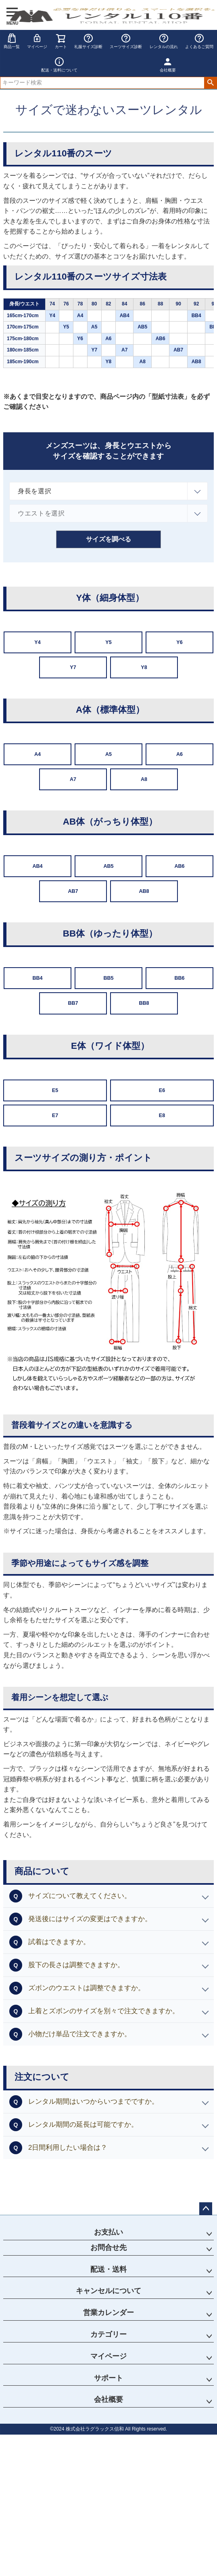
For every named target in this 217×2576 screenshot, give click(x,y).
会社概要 (108, 2399)
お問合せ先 (108, 2247)
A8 (144, 779)
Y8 (144, 667)
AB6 (179, 866)
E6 (162, 1090)
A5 (108, 754)
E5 (55, 1090)
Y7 (73, 667)
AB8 (144, 891)
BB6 (179, 978)
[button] (108, 1896)
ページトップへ (205, 2208)
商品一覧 (12, 41)
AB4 (37, 866)
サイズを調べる (108, 539)
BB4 (37, 978)
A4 (37, 754)
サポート (108, 2378)
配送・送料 (108, 2269)
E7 (55, 1115)
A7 (73, 779)
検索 (210, 82)
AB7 (73, 891)
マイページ (37, 41)
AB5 (108, 866)
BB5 (108, 978)
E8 (162, 1115)
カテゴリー (108, 2334)
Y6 (179, 642)
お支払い (108, 2232)
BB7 (73, 1003)
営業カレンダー (108, 2313)
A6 (179, 754)
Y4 (37, 642)
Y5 (108, 642)
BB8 (144, 1003)
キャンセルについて (108, 2291)
